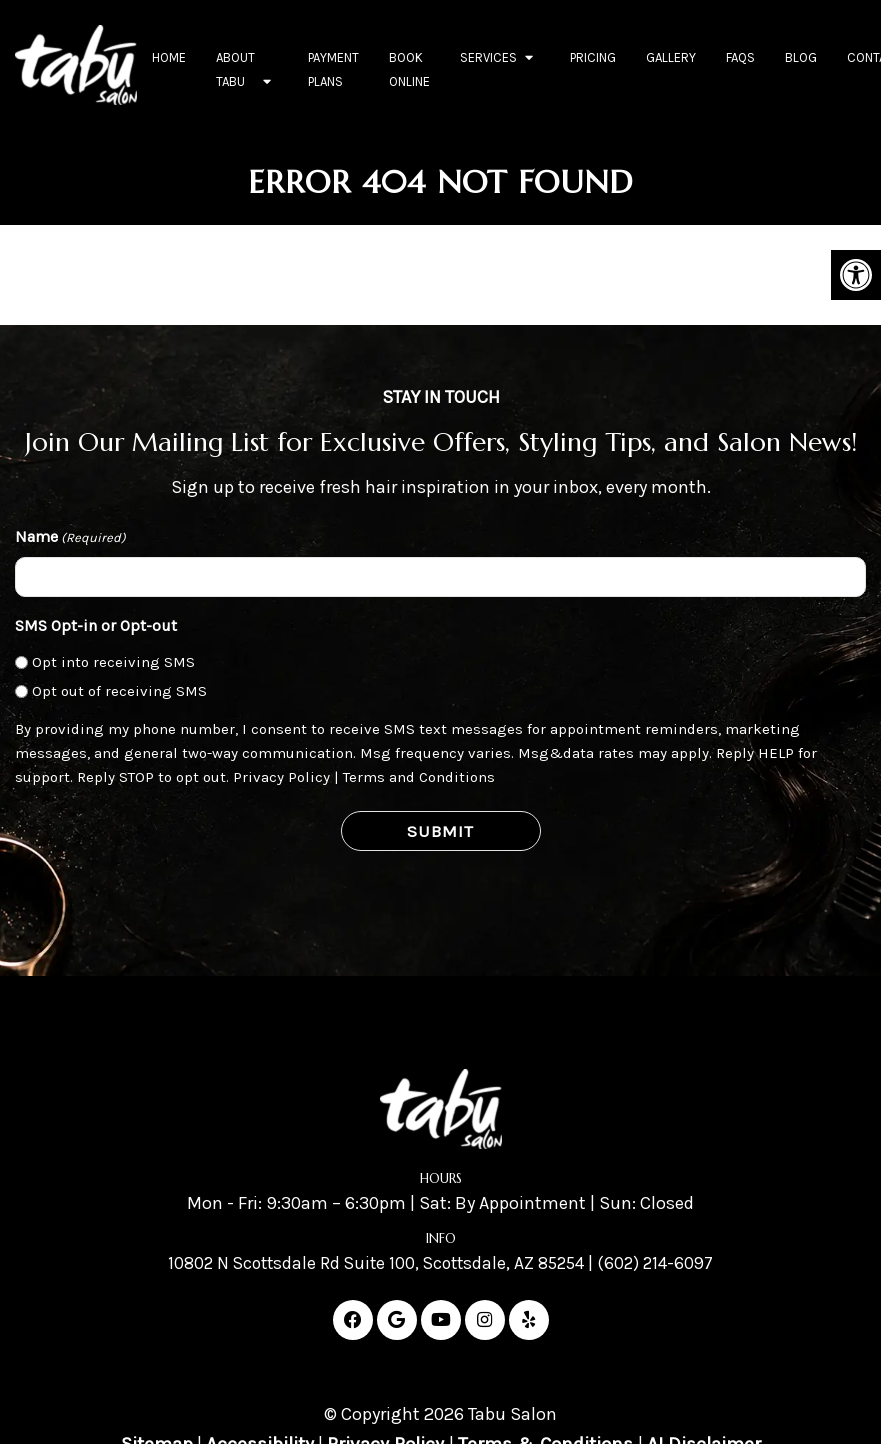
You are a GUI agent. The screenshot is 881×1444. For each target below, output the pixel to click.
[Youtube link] (441, 1320)
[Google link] (397, 1320)
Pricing (593, 57)
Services (488, 57)
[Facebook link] (353, 1320)
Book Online (409, 69)
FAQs (740, 57)
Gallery (671, 57)
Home (169, 57)
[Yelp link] (529, 1320)
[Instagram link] (485, 1320)
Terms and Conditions (419, 777)
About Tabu (235, 69)
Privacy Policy (281, 777)
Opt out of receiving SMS (119, 691)
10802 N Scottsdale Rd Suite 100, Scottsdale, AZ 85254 (373, 1263)
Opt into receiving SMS (113, 662)
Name (70, 538)
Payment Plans (333, 69)
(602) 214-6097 (663, 1263)
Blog (801, 57)
